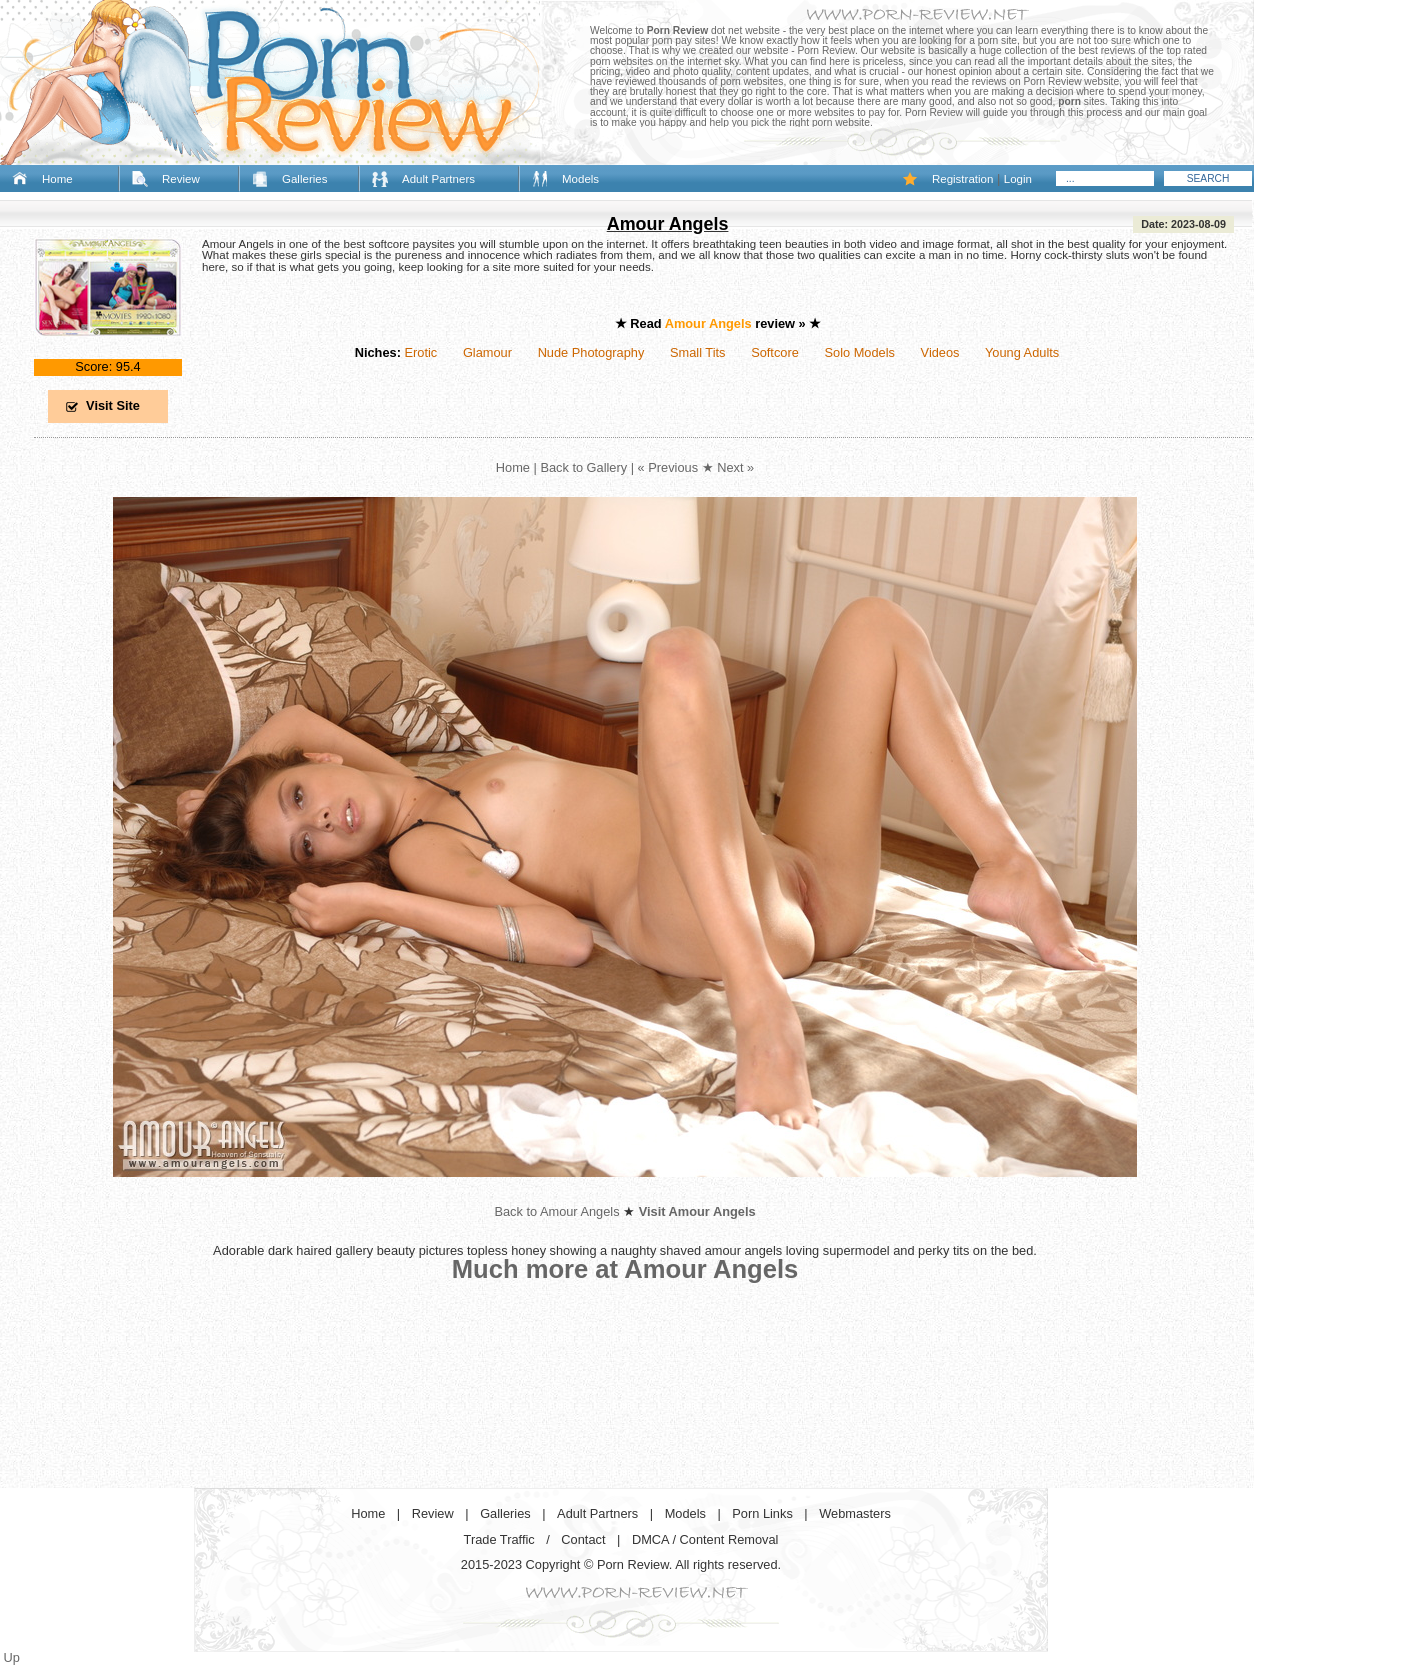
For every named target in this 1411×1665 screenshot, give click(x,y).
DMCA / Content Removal (705, 1539)
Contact (583, 1539)
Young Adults (1022, 352)
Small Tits (697, 352)
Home (57, 179)
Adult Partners (438, 179)
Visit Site (113, 405)
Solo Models (860, 352)
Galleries (304, 179)
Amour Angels (668, 224)
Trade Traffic (499, 1539)
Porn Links (762, 1513)
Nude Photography (591, 352)
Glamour (487, 352)
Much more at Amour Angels (625, 1269)
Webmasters (855, 1513)
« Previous (668, 467)
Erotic (420, 352)
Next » (735, 467)
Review (181, 179)
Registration (962, 179)
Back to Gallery (583, 467)
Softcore (775, 352)
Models (580, 179)
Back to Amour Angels (556, 1211)
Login (1018, 179)
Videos (940, 352)
